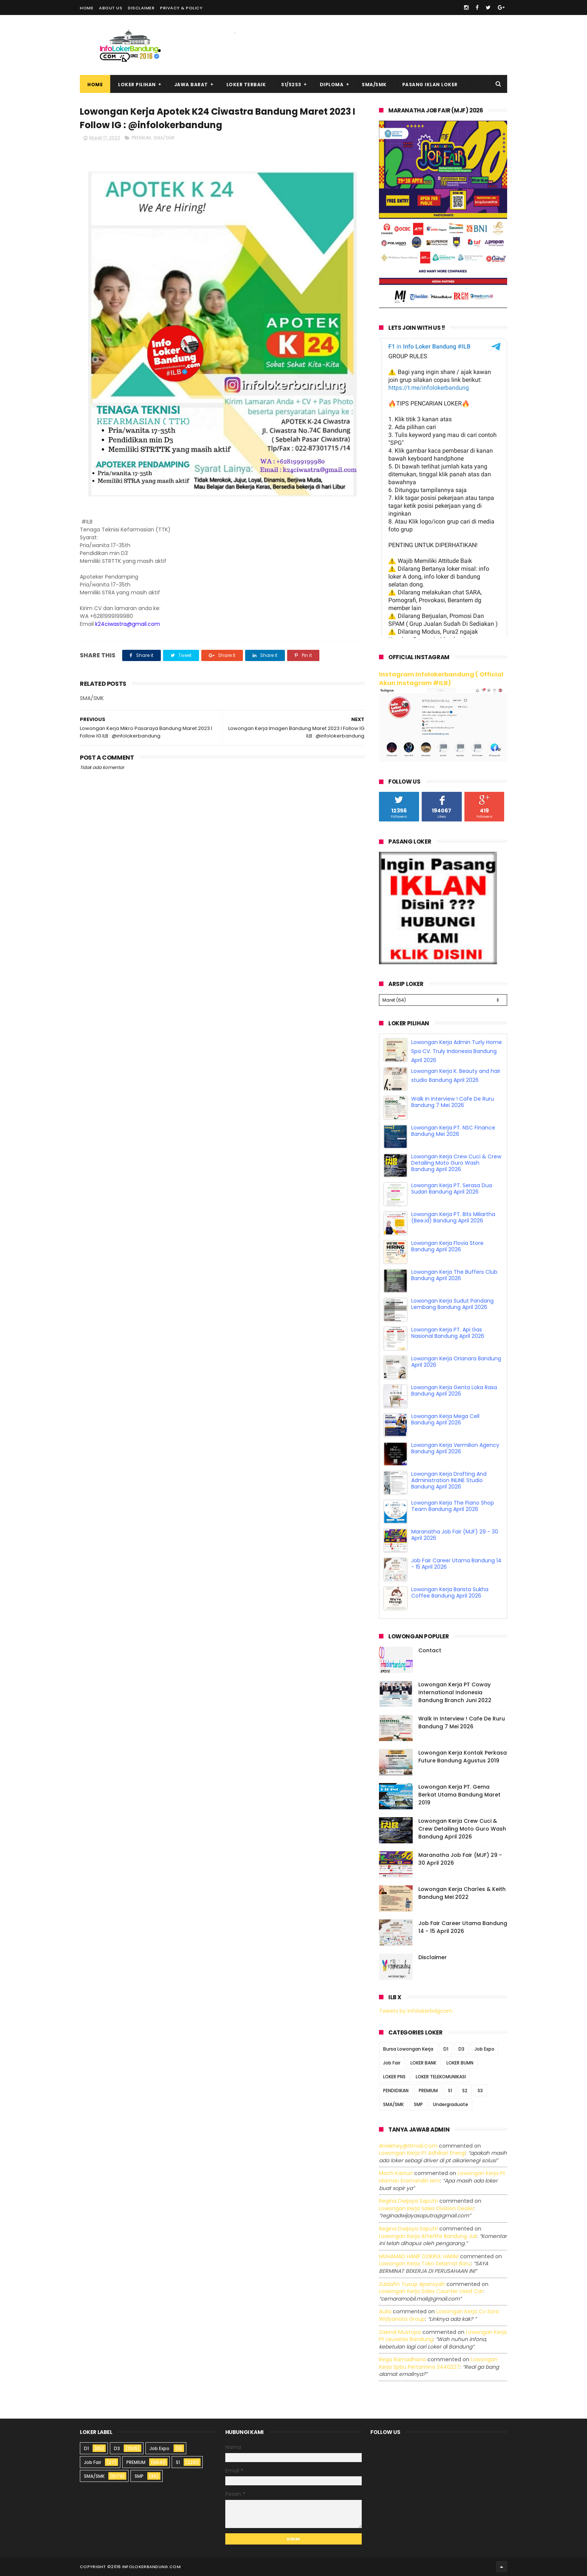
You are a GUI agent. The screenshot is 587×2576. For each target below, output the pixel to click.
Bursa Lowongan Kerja (408, 2049)
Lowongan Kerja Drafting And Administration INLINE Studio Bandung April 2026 (449, 1480)
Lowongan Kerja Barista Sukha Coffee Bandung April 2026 (449, 1592)
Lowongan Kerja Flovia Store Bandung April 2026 (447, 1246)
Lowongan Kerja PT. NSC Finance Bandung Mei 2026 (453, 1131)
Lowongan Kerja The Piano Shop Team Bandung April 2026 (452, 1506)
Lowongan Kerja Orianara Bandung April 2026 (456, 1362)
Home (86, 8)
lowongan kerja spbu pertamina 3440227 (438, 2363)
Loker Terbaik (246, 84)
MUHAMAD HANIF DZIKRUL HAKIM (418, 2256)
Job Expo (484, 2049)
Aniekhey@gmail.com (408, 2146)
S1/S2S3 (291, 84)
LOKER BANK (423, 2063)
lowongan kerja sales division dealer (426, 2208)
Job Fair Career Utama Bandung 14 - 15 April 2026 (456, 1564)
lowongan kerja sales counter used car (431, 2291)
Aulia (385, 2311)
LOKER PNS (394, 2076)
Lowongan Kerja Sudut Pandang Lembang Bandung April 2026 (452, 1304)
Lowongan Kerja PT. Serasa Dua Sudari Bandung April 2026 (451, 1188)
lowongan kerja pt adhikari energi (422, 2153)
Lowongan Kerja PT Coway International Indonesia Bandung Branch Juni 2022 (454, 1692)
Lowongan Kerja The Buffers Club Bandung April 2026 (454, 1275)
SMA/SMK (374, 84)
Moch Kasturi (396, 2173)
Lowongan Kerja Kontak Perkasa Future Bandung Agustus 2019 (462, 1756)
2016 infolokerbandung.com (146, 2567)
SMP (418, 2104)
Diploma (332, 84)
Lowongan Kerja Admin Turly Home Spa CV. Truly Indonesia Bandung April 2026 (456, 1051)
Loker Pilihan (137, 84)
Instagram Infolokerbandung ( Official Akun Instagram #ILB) (441, 678)
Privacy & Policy (181, 8)
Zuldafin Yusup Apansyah (412, 2284)
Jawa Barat (191, 84)
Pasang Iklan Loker (430, 84)
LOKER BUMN (459, 2063)
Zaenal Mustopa (400, 2332)
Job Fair (391, 2063)
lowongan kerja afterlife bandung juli (428, 2236)
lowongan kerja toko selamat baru (425, 2263)
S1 (450, 2090)
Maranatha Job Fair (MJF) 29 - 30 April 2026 (454, 1535)
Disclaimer (141, 8)
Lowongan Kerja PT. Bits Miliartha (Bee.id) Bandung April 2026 (453, 1217)
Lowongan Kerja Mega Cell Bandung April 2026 (445, 1419)
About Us (110, 8)
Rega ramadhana (402, 2359)
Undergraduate (450, 2104)
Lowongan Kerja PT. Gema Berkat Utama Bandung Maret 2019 (459, 1794)
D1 (445, 2049)
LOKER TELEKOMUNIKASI (441, 2076)
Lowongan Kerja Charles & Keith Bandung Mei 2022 (462, 1893)
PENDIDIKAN (396, 2090)
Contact (429, 1650)
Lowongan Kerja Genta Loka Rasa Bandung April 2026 (454, 1390)
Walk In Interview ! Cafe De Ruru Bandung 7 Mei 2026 (452, 1102)
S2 (464, 2090)
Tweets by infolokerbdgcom (415, 2011)
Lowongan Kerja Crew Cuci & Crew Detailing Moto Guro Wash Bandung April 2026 (456, 1163)
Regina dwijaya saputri (408, 2201)
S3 (480, 2090)
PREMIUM (141, 138)
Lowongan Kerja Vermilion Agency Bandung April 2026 (455, 1448)
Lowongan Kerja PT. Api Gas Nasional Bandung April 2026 (447, 1333)
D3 (461, 2049)
